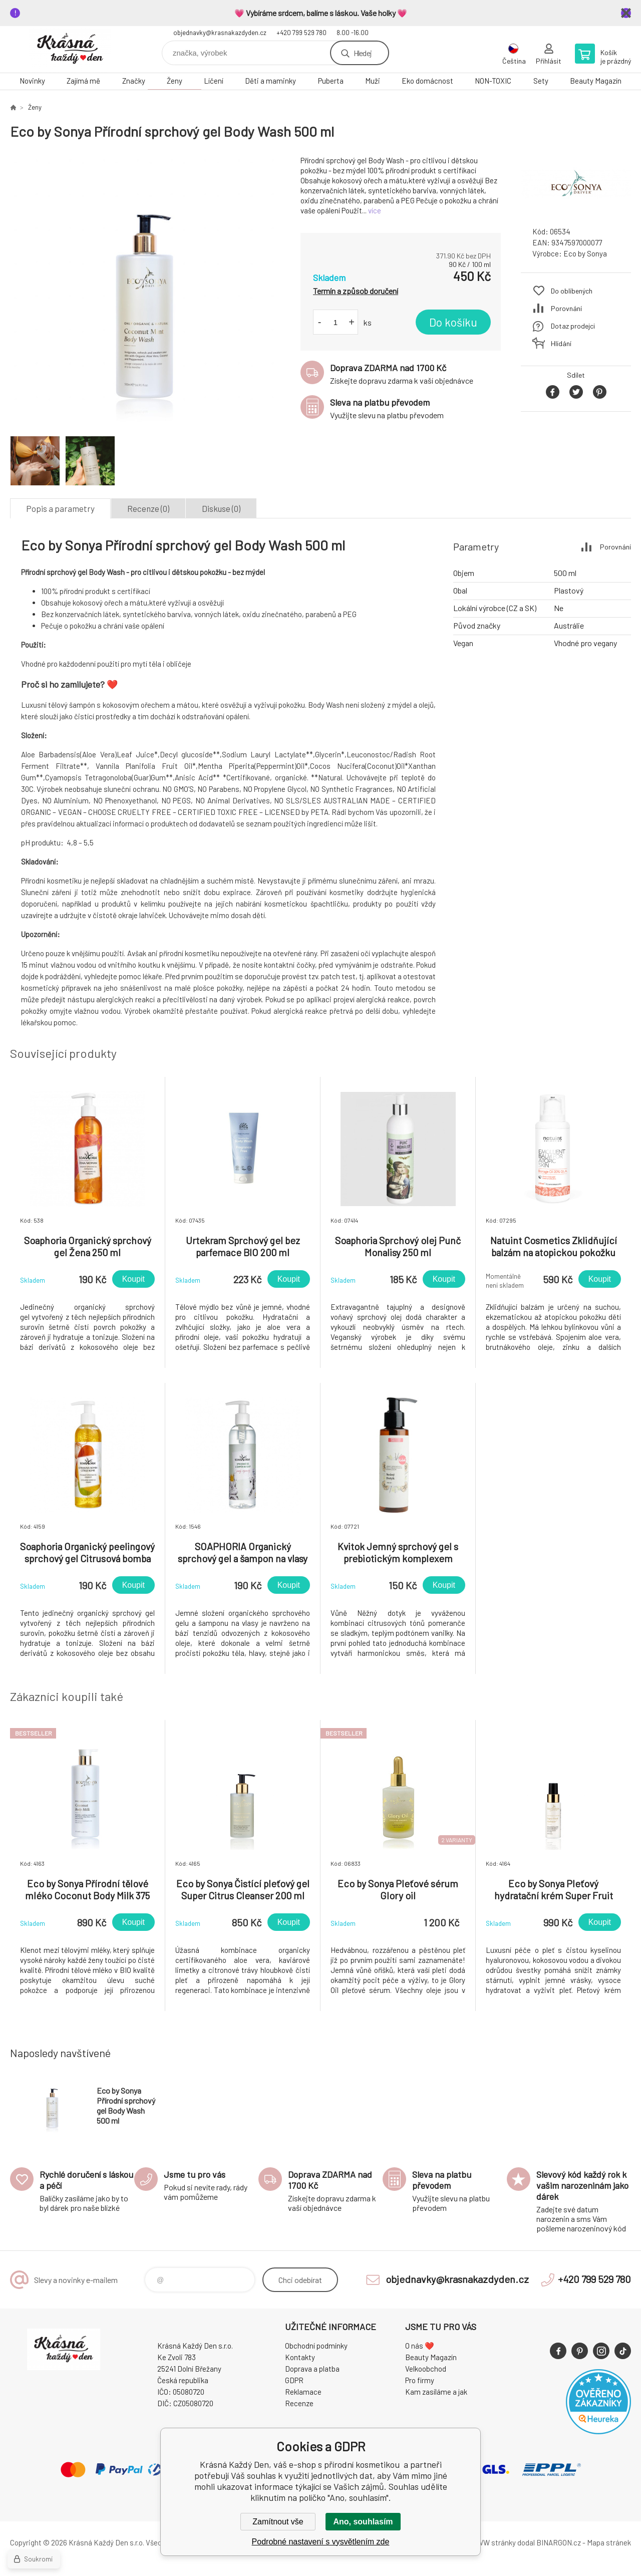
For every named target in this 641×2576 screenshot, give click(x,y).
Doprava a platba (312, 2368)
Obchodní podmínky (316, 2345)
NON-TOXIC (493, 80)
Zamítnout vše (277, 2521)
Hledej (363, 53)
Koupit (133, 1279)
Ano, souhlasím (363, 2521)
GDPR (294, 2380)
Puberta (331, 80)
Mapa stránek (609, 2542)
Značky (133, 80)
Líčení (213, 80)
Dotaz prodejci (573, 326)
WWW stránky (493, 2542)
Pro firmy (419, 2380)
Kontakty (300, 2357)
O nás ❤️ (419, 2345)
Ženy (174, 80)
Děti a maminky (270, 80)
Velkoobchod (425, 2368)
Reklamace (303, 2391)
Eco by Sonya (585, 253)
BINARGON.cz (558, 2542)
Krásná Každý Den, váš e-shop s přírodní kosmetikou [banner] (70, 49)
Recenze (299, 2403)
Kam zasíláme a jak (436, 2391)
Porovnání (566, 308)
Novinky (32, 80)
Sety (540, 80)
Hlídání (561, 343)
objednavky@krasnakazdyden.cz (219, 33)
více (374, 210)
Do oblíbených (571, 291)
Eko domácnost (427, 80)
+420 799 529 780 (301, 33)
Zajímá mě (83, 80)
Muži (372, 80)
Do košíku (453, 322)
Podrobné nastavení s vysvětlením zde (321, 2541)
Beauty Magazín (595, 80)
